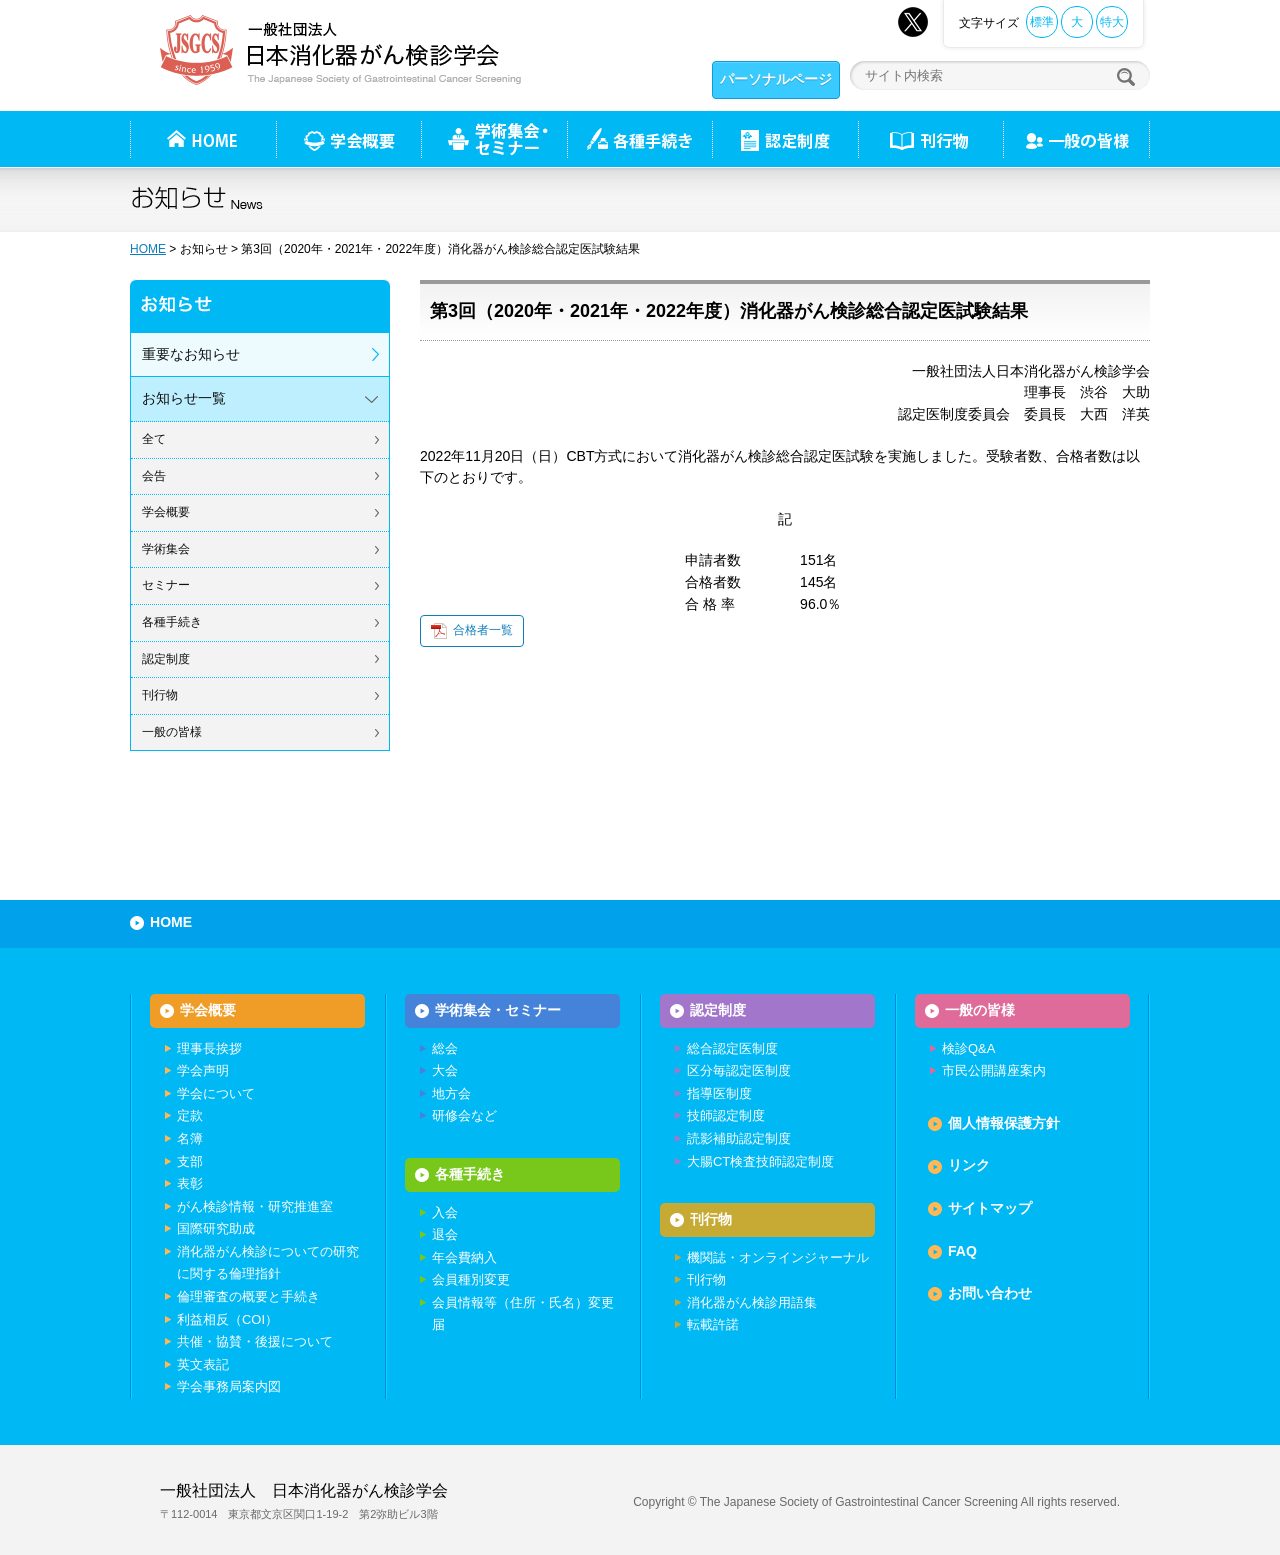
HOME (148, 249)
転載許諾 (713, 1324)
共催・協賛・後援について (255, 1341)
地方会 (451, 1093)
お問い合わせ (990, 1293)
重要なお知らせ (191, 354)
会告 (154, 476)
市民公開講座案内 (994, 1070)
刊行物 (930, 139)
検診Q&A (968, 1048)
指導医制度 (719, 1093)
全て (154, 439)
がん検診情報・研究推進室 (255, 1206)
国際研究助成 (216, 1228)
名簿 (190, 1138)
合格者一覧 (483, 630)
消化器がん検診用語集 (752, 1302)
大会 (445, 1070)
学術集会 (166, 549)
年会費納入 (464, 1257)
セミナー (166, 585)
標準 (1042, 22)
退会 (445, 1234)
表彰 (190, 1183)
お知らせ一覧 (184, 398)
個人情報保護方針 (1004, 1123)
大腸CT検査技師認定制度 (760, 1161)
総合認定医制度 (732, 1048)
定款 (190, 1115)
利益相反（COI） (227, 1319)
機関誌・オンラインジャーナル (778, 1257)
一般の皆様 (172, 732)
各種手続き (639, 139)
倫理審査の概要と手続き (248, 1296)
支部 (190, 1161)
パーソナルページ (776, 79)
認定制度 (785, 139)
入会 (445, 1212)
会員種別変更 (471, 1279)
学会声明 (203, 1070)
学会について (216, 1093)
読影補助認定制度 (739, 1138)
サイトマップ (990, 1208)
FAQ (962, 1251)
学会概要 (166, 512)
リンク (969, 1165)
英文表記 (203, 1364)
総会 (445, 1048)
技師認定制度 (726, 1115)
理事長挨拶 (209, 1048)
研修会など (464, 1115)
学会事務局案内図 (229, 1386)
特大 (1112, 22)
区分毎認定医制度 (739, 1070)
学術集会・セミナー (498, 1010)
